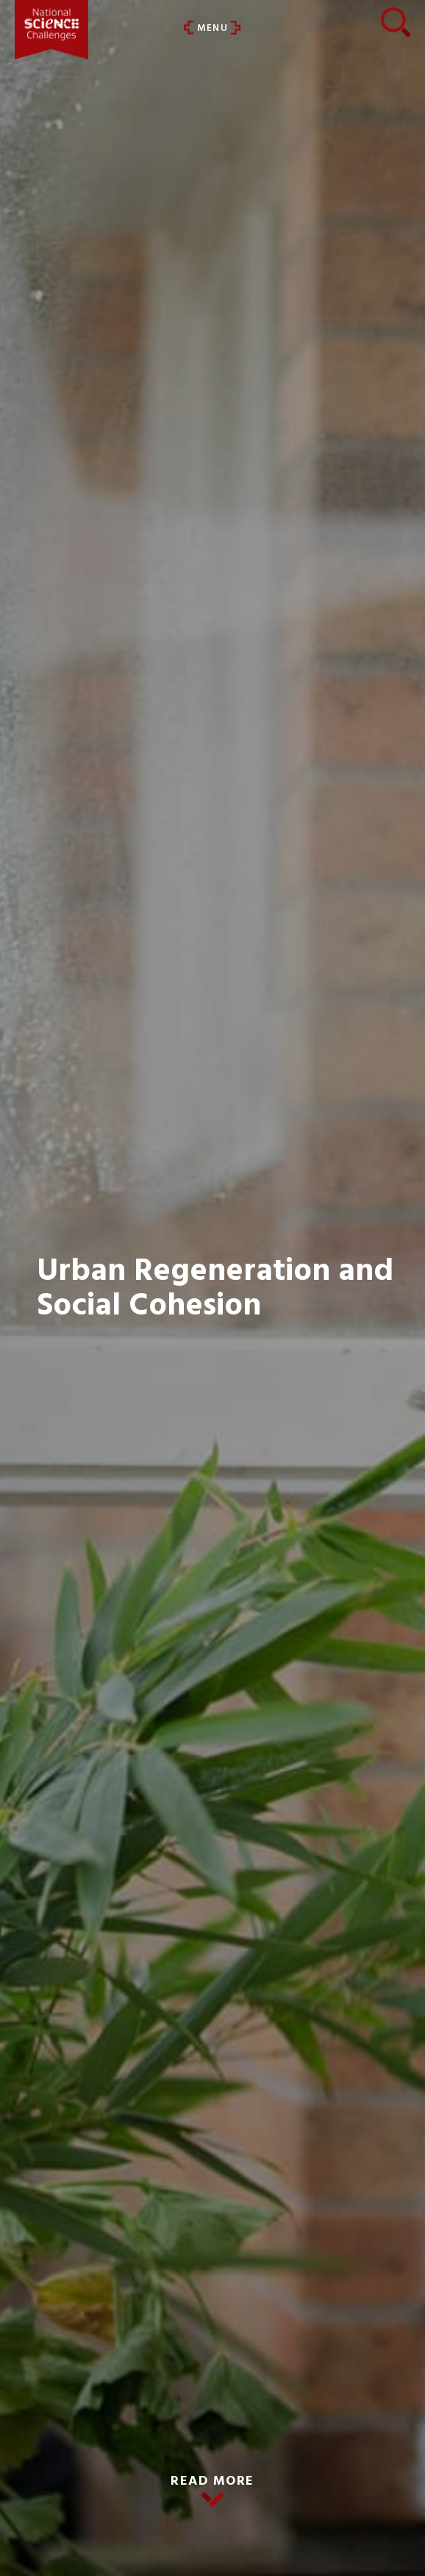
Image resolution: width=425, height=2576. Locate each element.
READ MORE (212, 2481)
